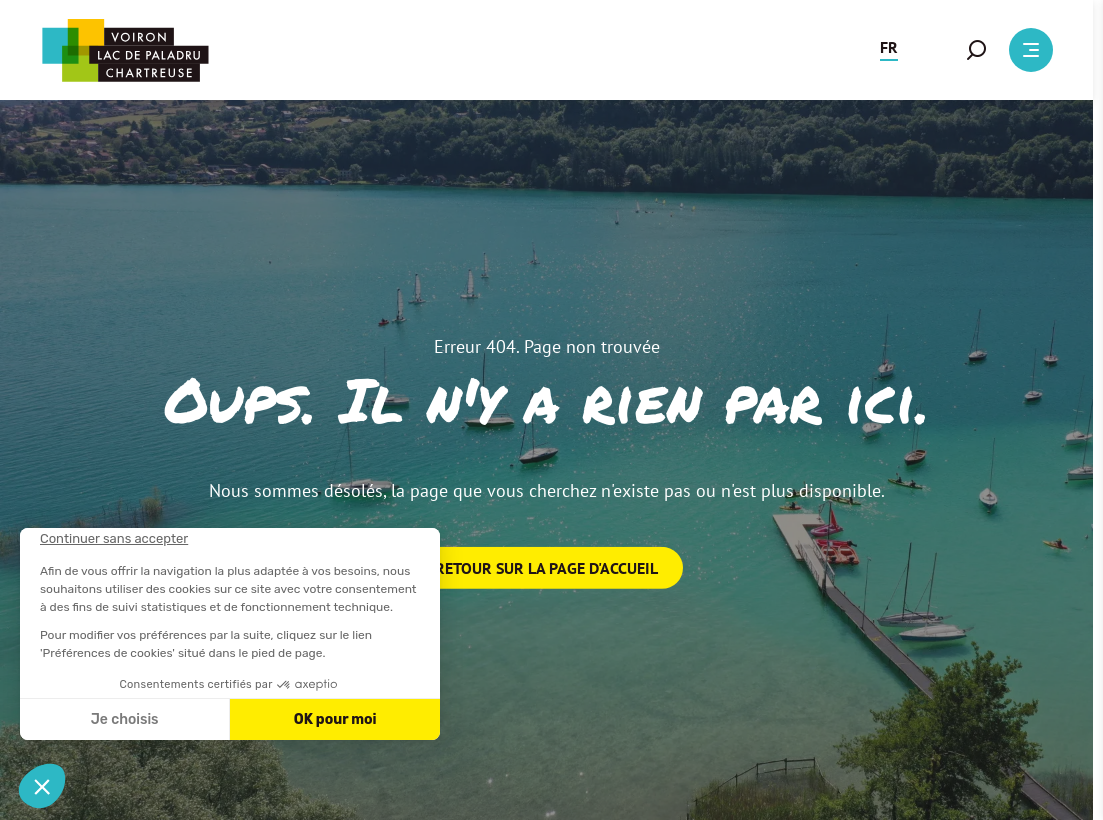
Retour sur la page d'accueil (546, 568)
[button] (889, 50)
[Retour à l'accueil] (125, 50)
